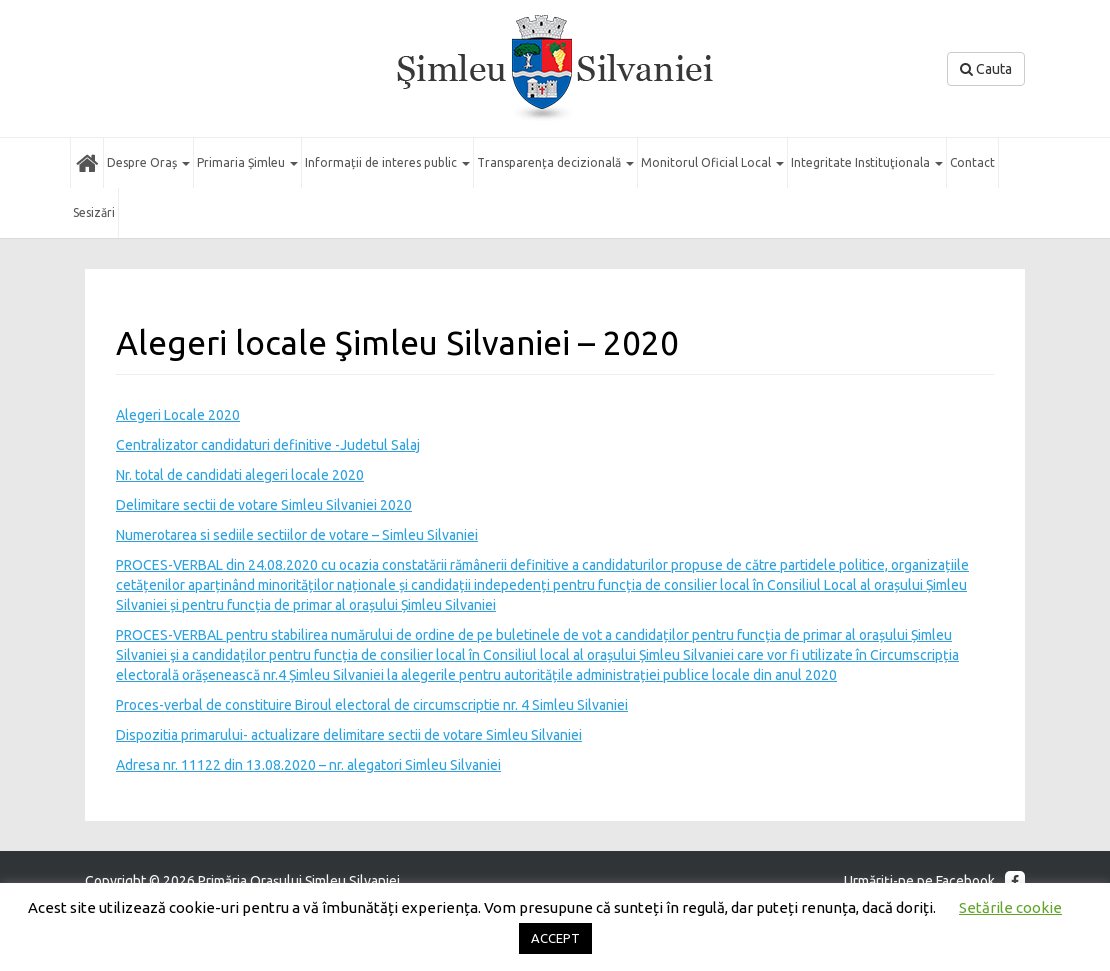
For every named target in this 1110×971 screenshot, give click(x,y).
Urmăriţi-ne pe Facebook (934, 881)
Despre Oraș (148, 162)
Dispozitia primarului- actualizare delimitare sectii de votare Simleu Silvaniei (349, 735)
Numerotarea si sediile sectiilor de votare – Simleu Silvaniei (297, 535)
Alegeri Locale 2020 (178, 415)
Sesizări (94, 212)
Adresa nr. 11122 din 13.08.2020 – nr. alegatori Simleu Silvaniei (308, 765)
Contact (972, 162)
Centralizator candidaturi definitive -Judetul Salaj (268, 445)
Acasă (87, 162)
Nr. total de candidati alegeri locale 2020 (240, 475)
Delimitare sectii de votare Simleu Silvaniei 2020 (264, 505)
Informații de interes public (387, 162)
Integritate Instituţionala (867, 162)
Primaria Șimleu (247, 162)
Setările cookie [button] (1010, 907)
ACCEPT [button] (555, 938)
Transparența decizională (555, 162)
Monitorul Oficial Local (712, 162)
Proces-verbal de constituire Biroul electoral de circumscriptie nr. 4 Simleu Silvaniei (372, 705)
